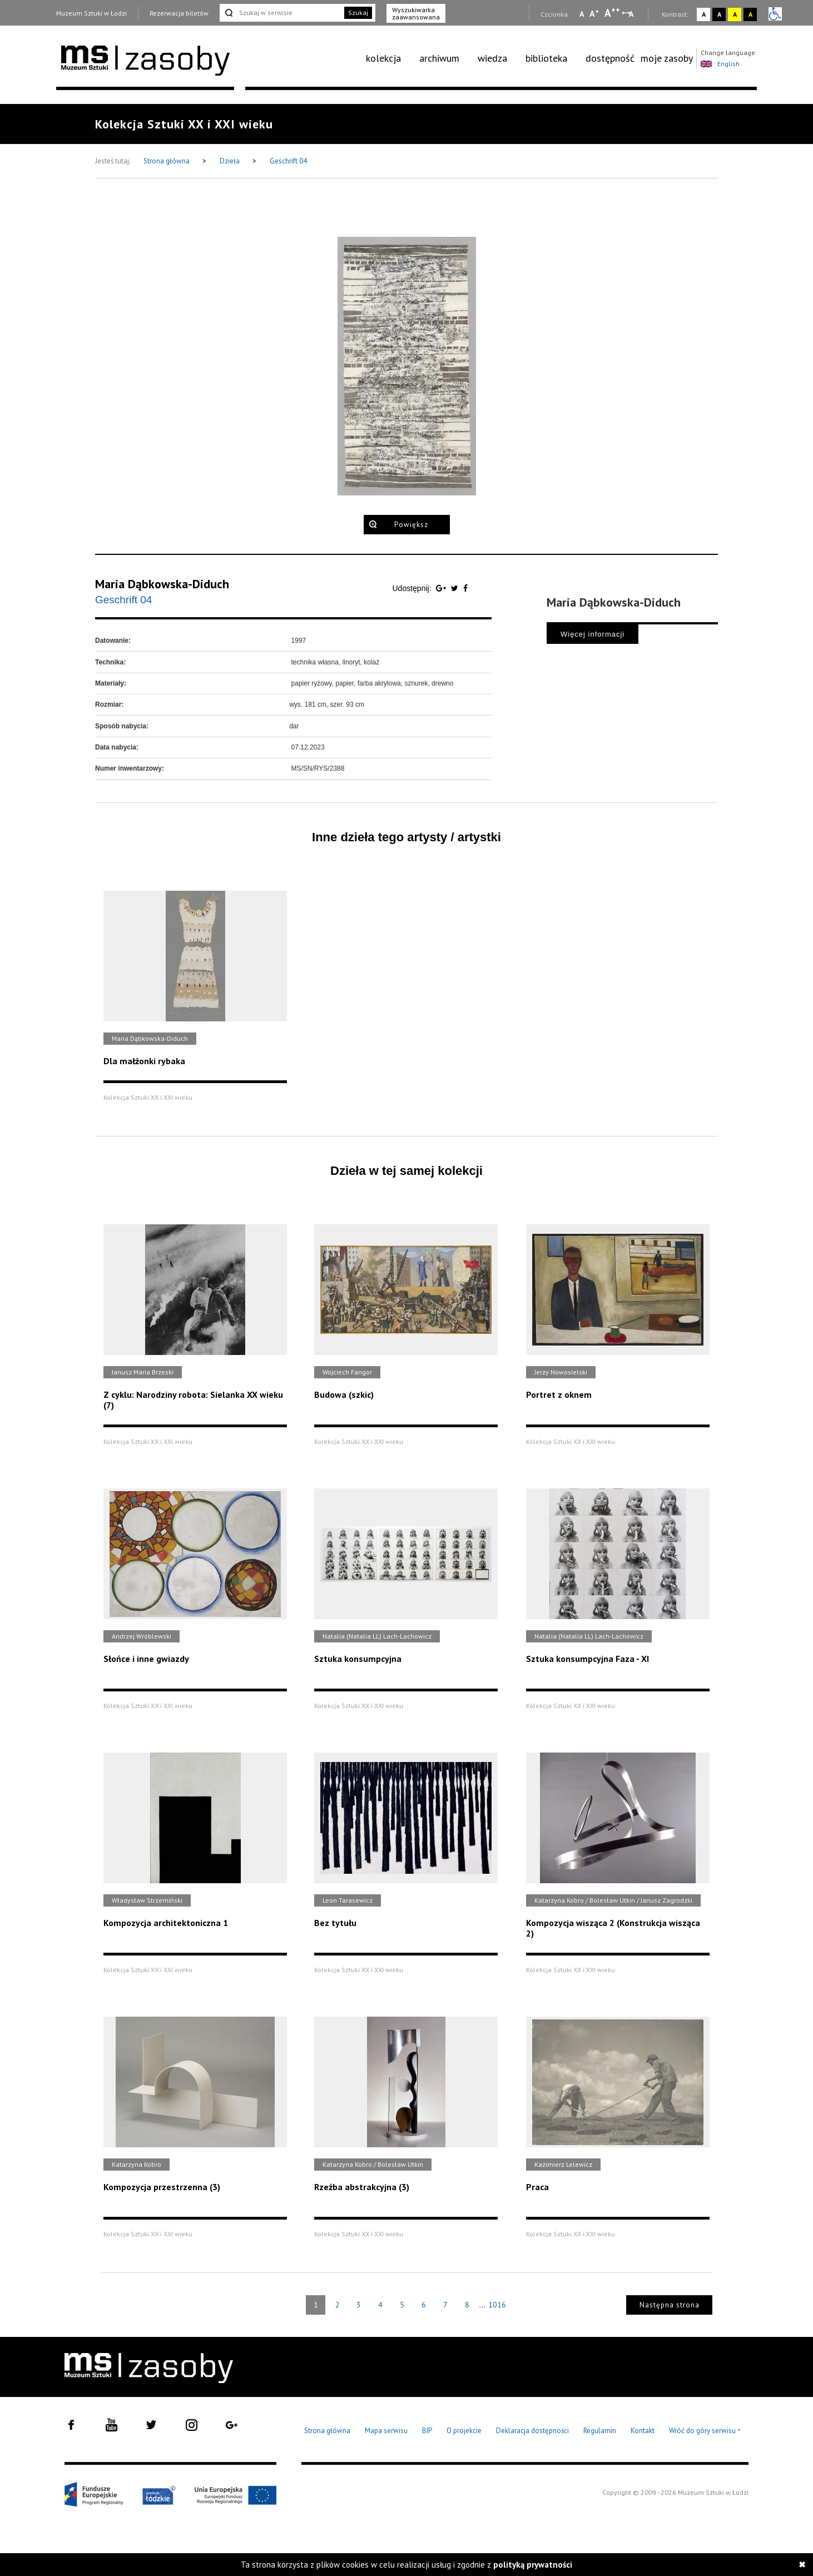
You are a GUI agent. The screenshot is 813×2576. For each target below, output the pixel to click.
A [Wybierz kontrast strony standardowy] (704, 14)
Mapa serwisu (386, 2430)
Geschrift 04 (288, 161)
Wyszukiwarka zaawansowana (416, 13)
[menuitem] (389, 58)
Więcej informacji (592, 634)
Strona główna (167, 161)
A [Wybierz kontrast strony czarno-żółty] (750, 14)
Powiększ (411, 524)
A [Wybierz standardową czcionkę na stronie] (594, 13)
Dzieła (230, 161)
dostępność (610, 58)
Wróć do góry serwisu (705, 2431)
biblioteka (546, 58)
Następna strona (670, 2305)
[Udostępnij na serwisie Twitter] (455, 588)
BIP (427, 2430)
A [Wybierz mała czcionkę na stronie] (581, 14)
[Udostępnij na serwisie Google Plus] (442, 588)
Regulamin (599, 2430)
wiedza (492, 58)
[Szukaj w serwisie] (281, 13)
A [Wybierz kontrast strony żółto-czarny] (735, 14)
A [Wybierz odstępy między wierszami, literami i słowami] (632, 14)
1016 (497, 2305)
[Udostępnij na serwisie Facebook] (465, 588)
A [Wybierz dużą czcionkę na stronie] (612, 12)
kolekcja (383, 58)
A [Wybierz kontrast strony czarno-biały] (719, 14)
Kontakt (643, 2430)
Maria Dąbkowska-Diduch (162, 584)
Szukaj (358, 12)
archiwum (439, 58)
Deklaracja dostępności (532, 2430)
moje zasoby (667, 58)
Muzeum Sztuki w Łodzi (91, 13)
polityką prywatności (532, 2564)
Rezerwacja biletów (179, 13)
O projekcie (464, 2430)
